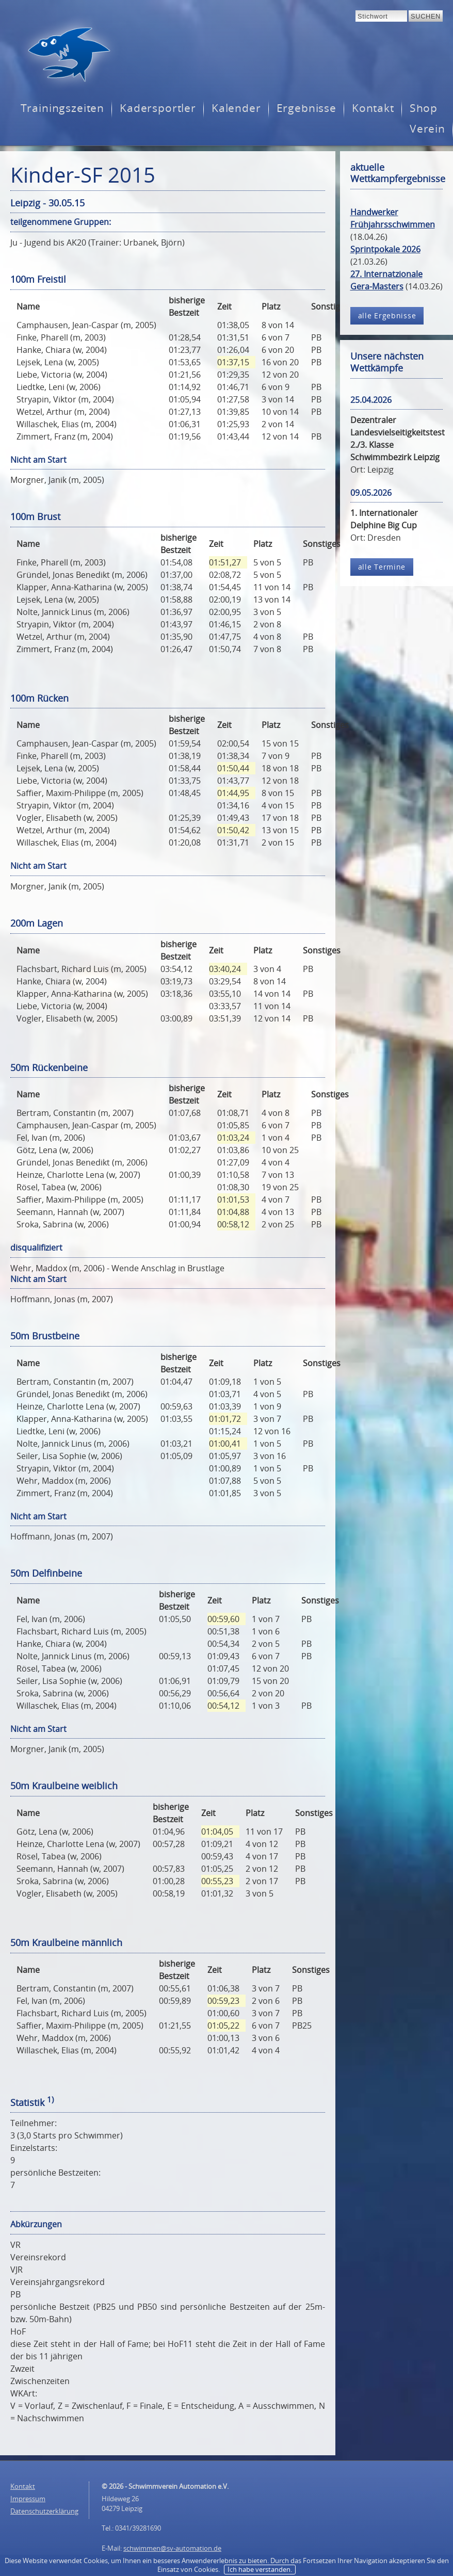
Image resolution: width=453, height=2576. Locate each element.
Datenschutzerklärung (44, 2511)
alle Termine (382, 567)
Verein (427, 128)
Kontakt (373, 108)
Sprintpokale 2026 (385, 249)
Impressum (27, 2498)
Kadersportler (158, 108)
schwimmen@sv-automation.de (172, 2548)
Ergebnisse (306, 108)
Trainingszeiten (62, 108)
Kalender (236, 108)
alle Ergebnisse (387, 315)
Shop (424, 108)
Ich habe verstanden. (260, 2569)
